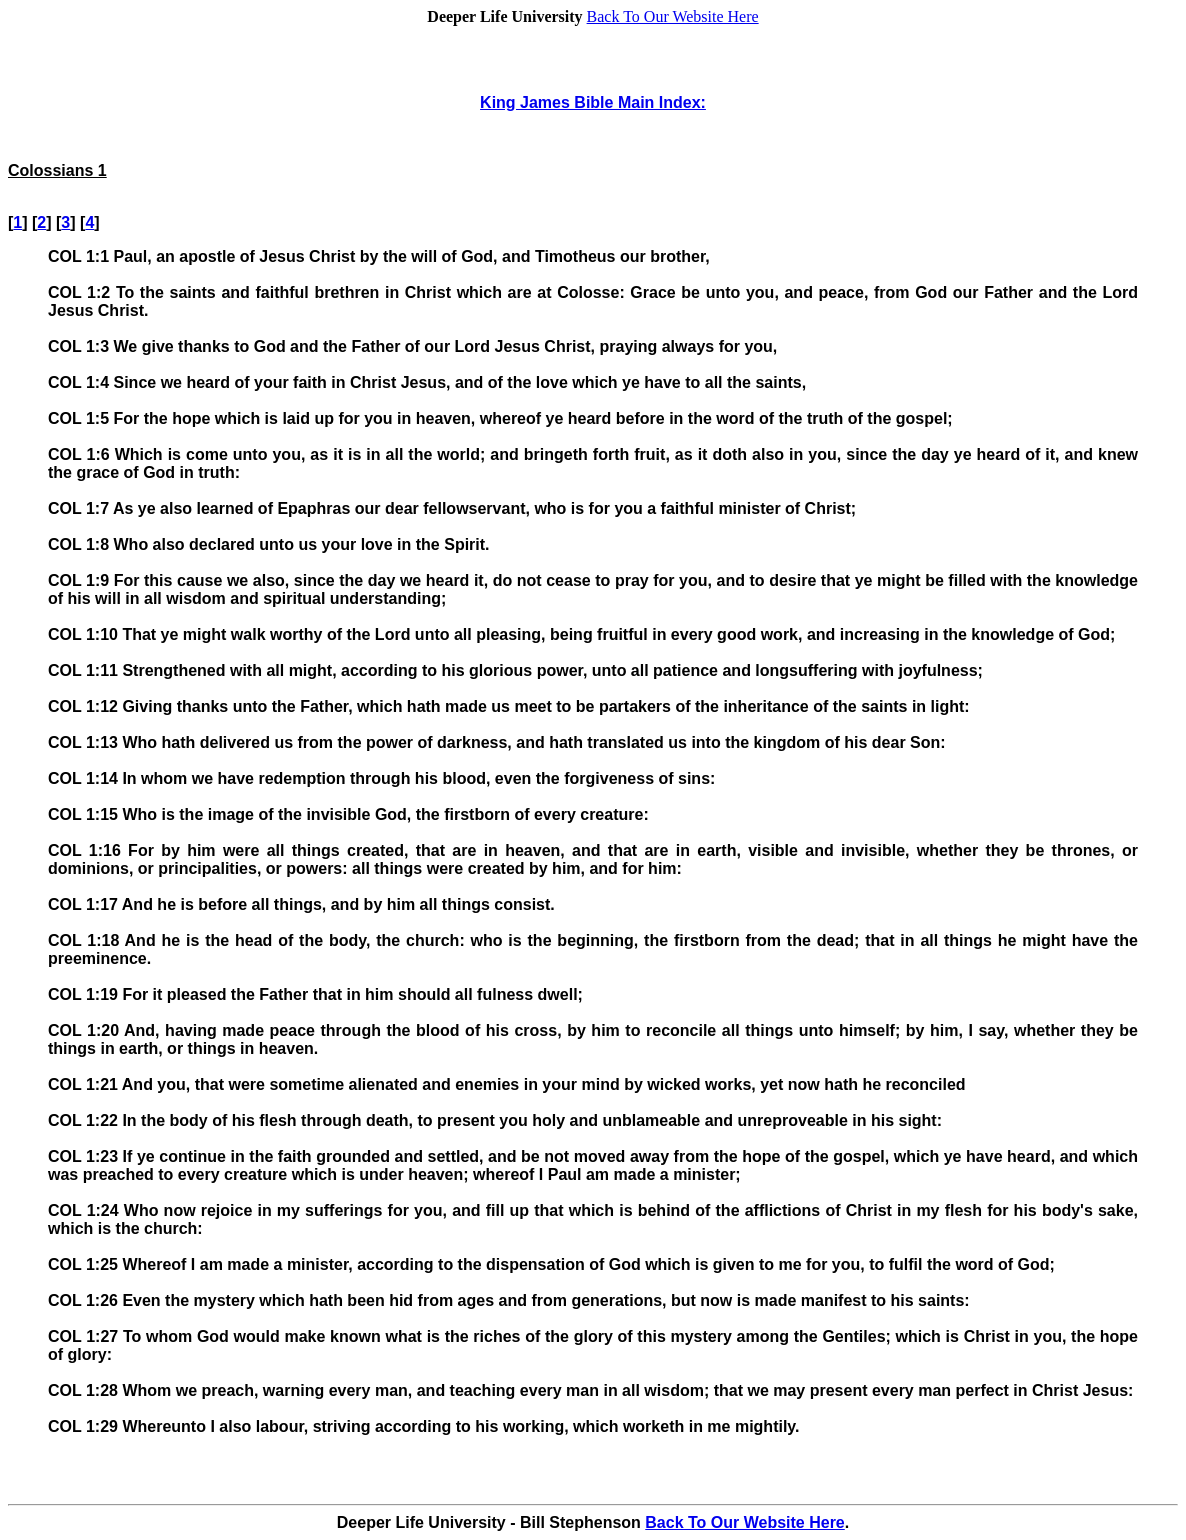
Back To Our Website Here (673, 16)
